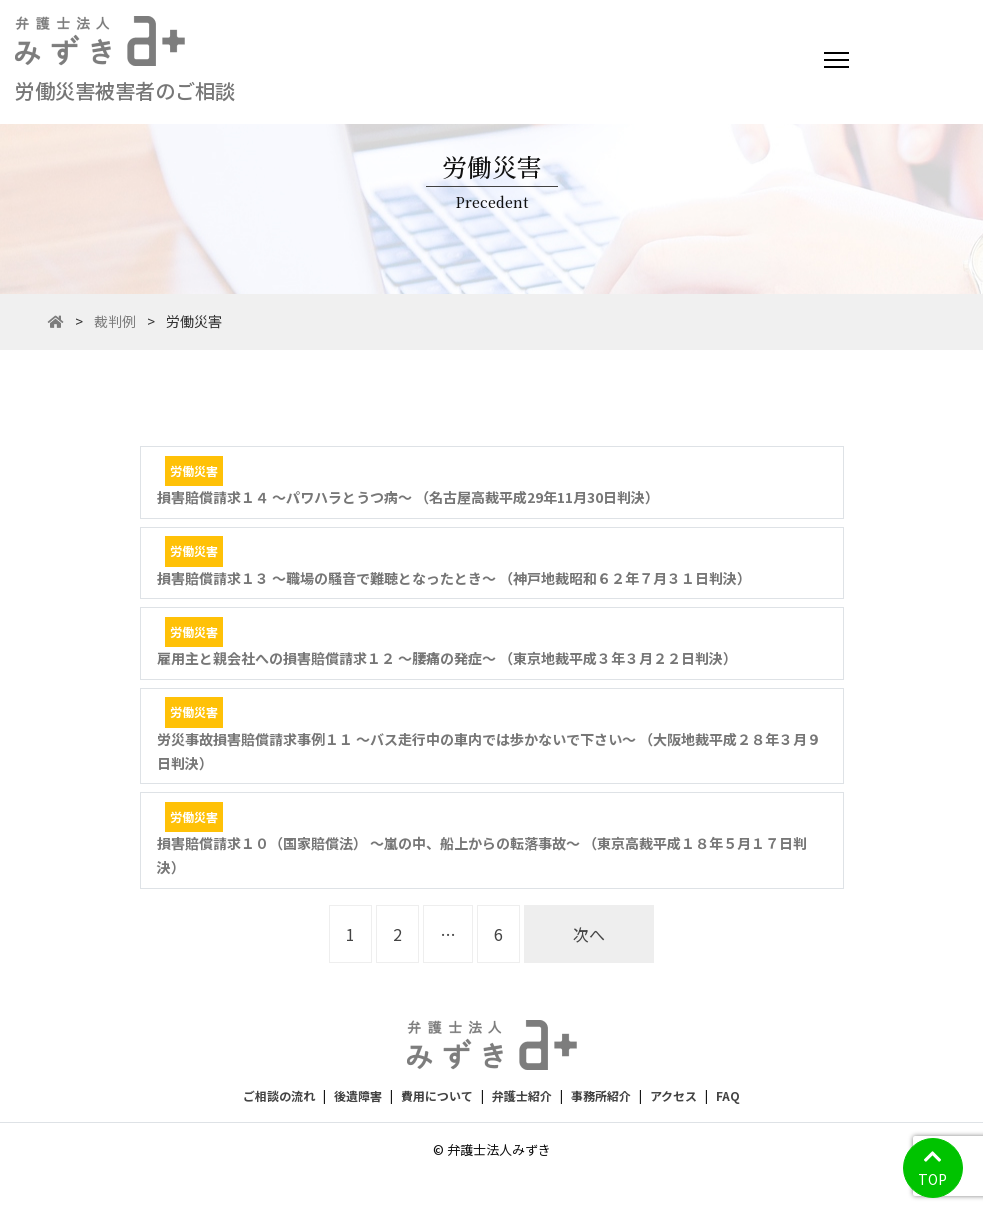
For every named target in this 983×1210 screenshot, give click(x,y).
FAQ (728, 1095)
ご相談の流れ (279, 1095)
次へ (589, 934)
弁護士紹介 (522, 1095)
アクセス (673, 1095)
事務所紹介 (601, 1095)
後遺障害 (358, 1095)
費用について (437, 1095)
